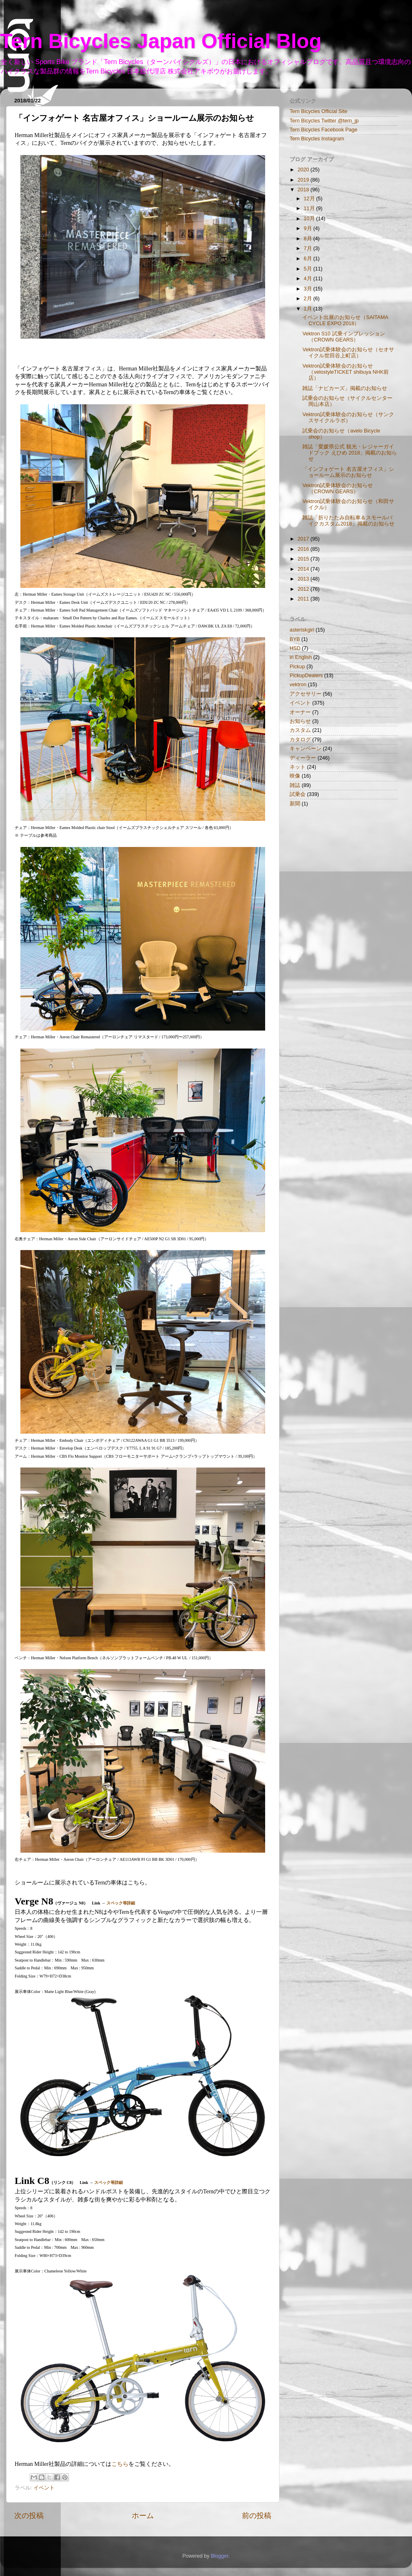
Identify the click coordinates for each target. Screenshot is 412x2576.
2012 (303, 589)
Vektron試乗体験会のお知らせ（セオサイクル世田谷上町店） (348, 353)
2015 (303, 559)
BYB (295, 639)
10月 (310, 219)
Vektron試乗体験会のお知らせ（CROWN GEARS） (337, 488)
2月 (309, 298)
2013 (303, 579)
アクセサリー (305, 694)
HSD (295, 648)
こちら (119, 2464)
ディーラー (303, 758)
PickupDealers (306, 675)
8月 (309, 239)
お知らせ (300, 721)
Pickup (297, 666)
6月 (309, 259)
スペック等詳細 (120, 1903)
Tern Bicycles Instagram (317, 139)
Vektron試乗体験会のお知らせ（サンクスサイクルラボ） (348, 417)
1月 (309, 309)
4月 (309, 279)
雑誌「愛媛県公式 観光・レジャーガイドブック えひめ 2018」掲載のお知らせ (349, 453)
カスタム (300, 730)
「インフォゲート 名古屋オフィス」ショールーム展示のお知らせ (348, 472)
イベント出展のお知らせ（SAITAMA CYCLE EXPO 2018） (345, 320)
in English (301, 657)
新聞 (295, 804)
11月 (310, 208)
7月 (309, 248)
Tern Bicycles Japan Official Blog (160, 41)
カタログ (300, 740)
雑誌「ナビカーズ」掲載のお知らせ (344, 388)
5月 (309, 269)
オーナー (300, 712)
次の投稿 (29, 2516)
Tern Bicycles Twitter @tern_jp (324, 121)
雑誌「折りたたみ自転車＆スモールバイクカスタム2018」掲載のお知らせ (348, 521)
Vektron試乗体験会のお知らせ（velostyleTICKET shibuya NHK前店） (345, 372)
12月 (310, 199)
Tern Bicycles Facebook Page (323, 130)
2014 (303, 569)
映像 (295, 776)
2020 (303, 170)
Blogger (219, 2556)
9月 (309, 228)
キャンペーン (305, 749)
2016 (303, 549)
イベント (44, 2488)
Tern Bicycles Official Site (318, 111)
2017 (303, 539)
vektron (298, 684)
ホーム (143, 2516)
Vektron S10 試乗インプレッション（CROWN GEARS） (343, 337)
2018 (303, 190)
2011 (303, 599)
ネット (298, 767)
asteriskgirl (302, 630)
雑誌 (295, 785)
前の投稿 (256, 2516)
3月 (309, 289)
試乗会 (298, 794)
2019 (303, 180)
